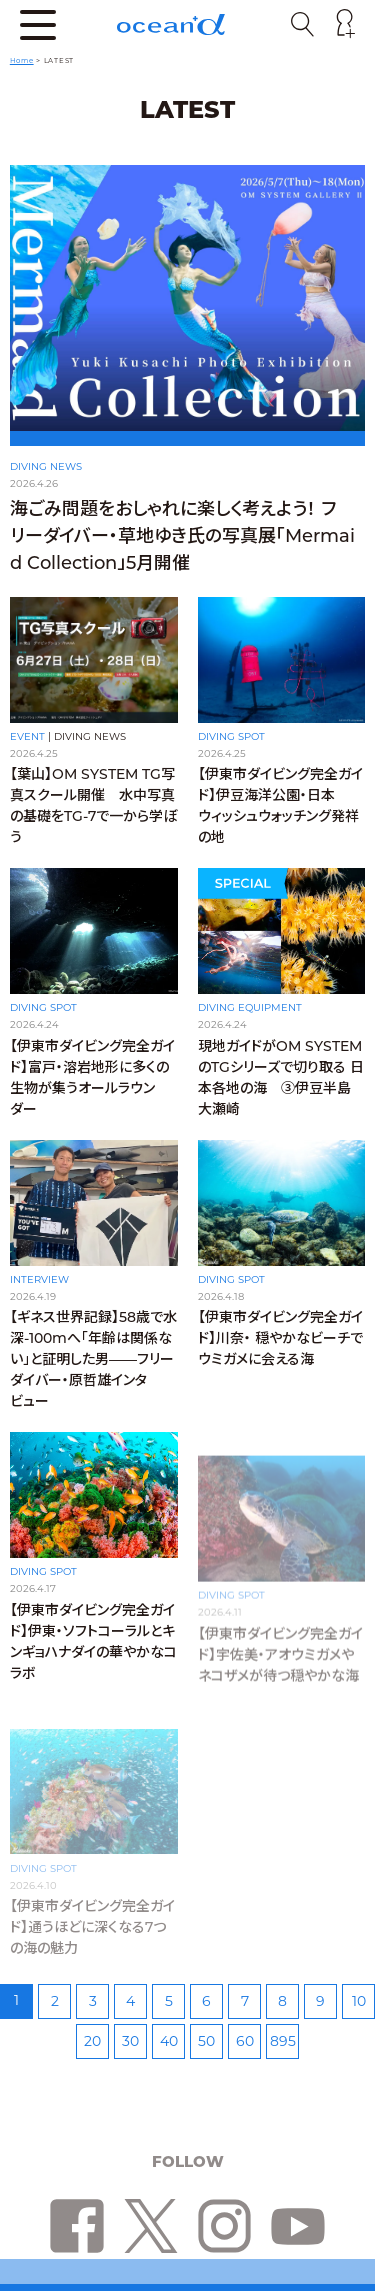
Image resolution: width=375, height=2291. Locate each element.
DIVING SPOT (231, 736)
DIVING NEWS (46, 466)
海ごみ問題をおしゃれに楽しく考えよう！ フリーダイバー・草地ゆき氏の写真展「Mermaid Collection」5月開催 (182, 536)
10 (359, 2001)
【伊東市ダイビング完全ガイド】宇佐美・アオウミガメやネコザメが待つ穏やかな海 (280, 1656)
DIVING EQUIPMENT (250, 1018)
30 (130, 2041)
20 (92, 2041)
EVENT (27, 736)
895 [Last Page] (283, 2041)
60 (245, 2041)
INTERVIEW (39, 1295)
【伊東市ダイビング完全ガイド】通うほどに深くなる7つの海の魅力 (92, 1927)
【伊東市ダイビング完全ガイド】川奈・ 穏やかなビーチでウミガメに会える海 (280, 1362)
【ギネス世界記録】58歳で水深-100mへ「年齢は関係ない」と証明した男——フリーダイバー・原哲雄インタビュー (93, 1375)
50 (206, 2041)
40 (169, 2041)
